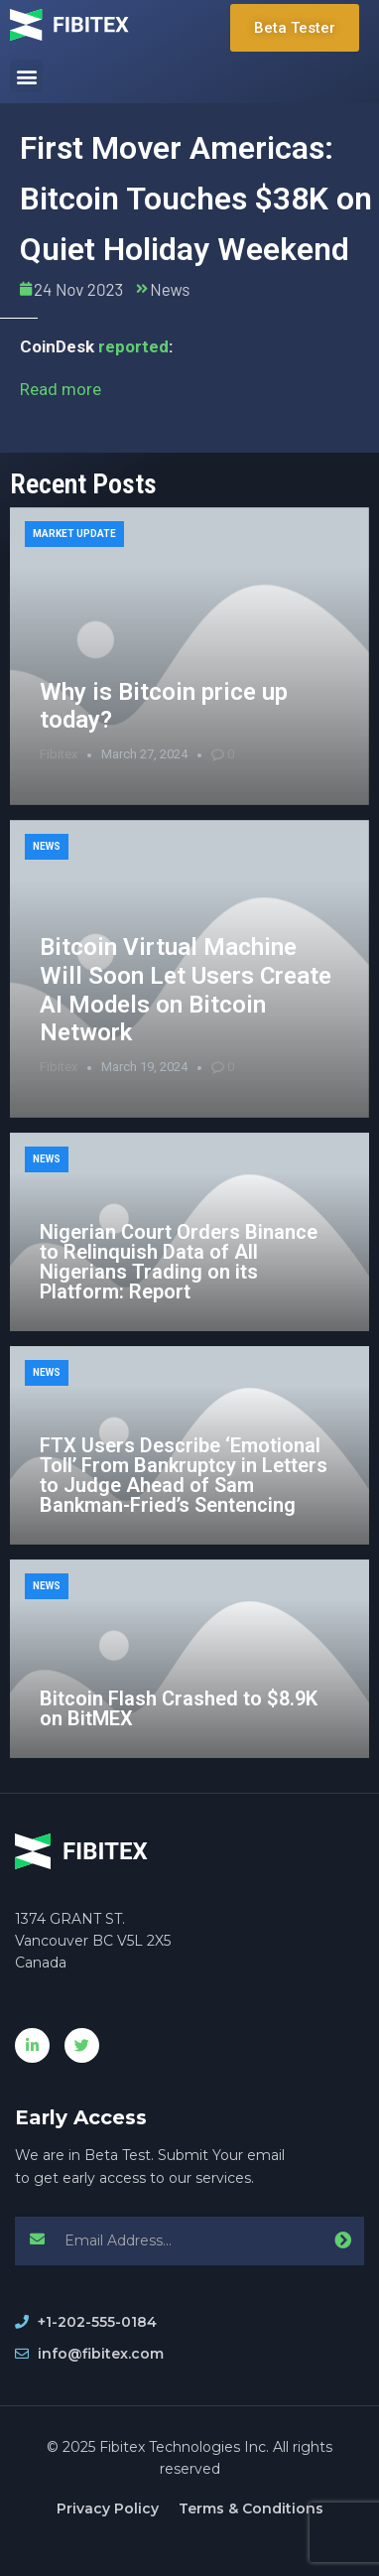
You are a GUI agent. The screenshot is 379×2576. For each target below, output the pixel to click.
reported (133, 346)
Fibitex (58, 753)
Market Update (74, 533)
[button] (26, 76)
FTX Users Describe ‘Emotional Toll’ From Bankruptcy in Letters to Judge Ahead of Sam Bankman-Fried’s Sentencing (183, 1475)
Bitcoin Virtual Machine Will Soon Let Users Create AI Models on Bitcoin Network (185, 989)
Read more (60, 389)
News (170, 289)
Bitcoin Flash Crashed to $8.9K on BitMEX (178, 1708)
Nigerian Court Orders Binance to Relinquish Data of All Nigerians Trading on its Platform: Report (178, 1261)
